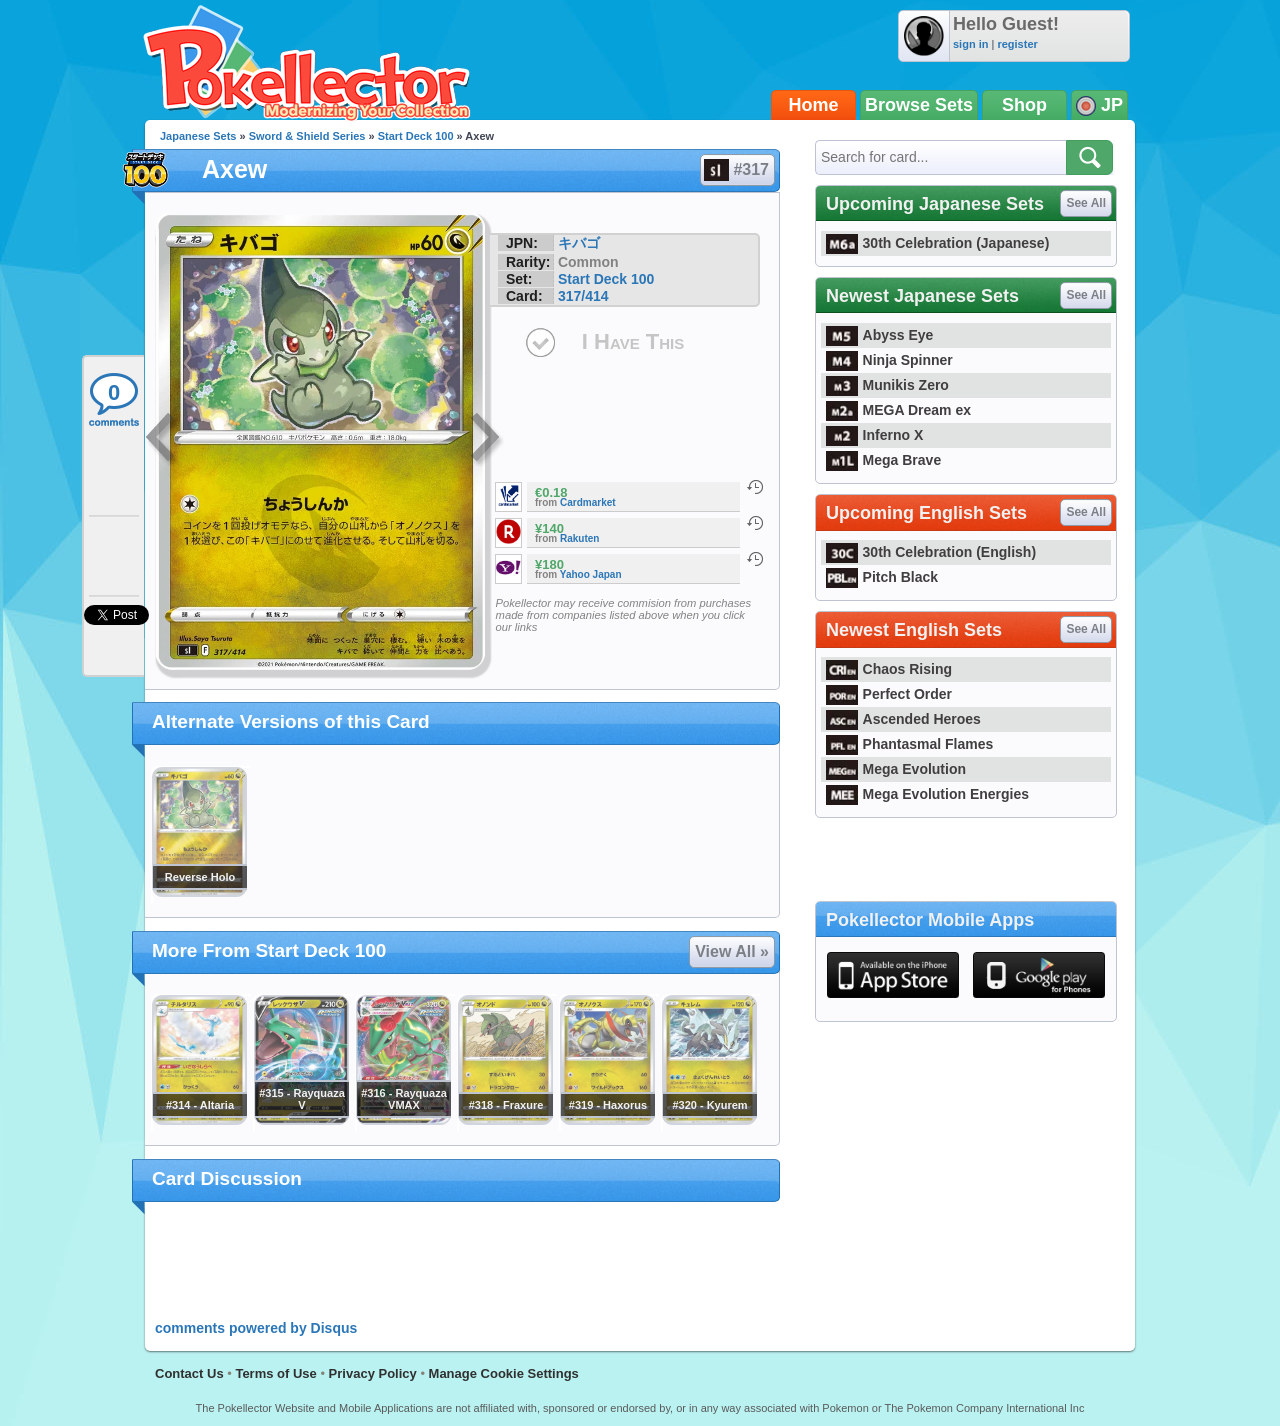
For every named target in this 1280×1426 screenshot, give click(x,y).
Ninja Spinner (889, 360)
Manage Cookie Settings (504, 1373)
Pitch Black (882, 577)
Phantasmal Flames (909, 744)
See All (1086, 203)
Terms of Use (275, 1373)
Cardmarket (588, 502)
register (1017, 44)
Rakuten (579, 538)
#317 (736, 170)
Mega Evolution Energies (927, 794)
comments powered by (256, 1328)
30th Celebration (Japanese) (937, 243)
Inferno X (874, 435)
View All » (732, 951)
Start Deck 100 (416, 136)
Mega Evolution (896, 769)
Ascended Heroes (903, 719)
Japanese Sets (198, 136)
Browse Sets (919, 105)
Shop (1024, 105)
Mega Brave (883, 460)
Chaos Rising (889, 669)
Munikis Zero (887, 385)
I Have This (633, 341)
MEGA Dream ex (898, 410)
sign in (970, 44)
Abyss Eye (879, 335)
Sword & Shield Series (307, 136)
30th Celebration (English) (931, 552)
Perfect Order (889, 694)
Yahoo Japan (591, 574)
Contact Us (189, 1373)
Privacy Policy (373, 1373)
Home (814, 105)
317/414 (583, 296)
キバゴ (579, 243)
